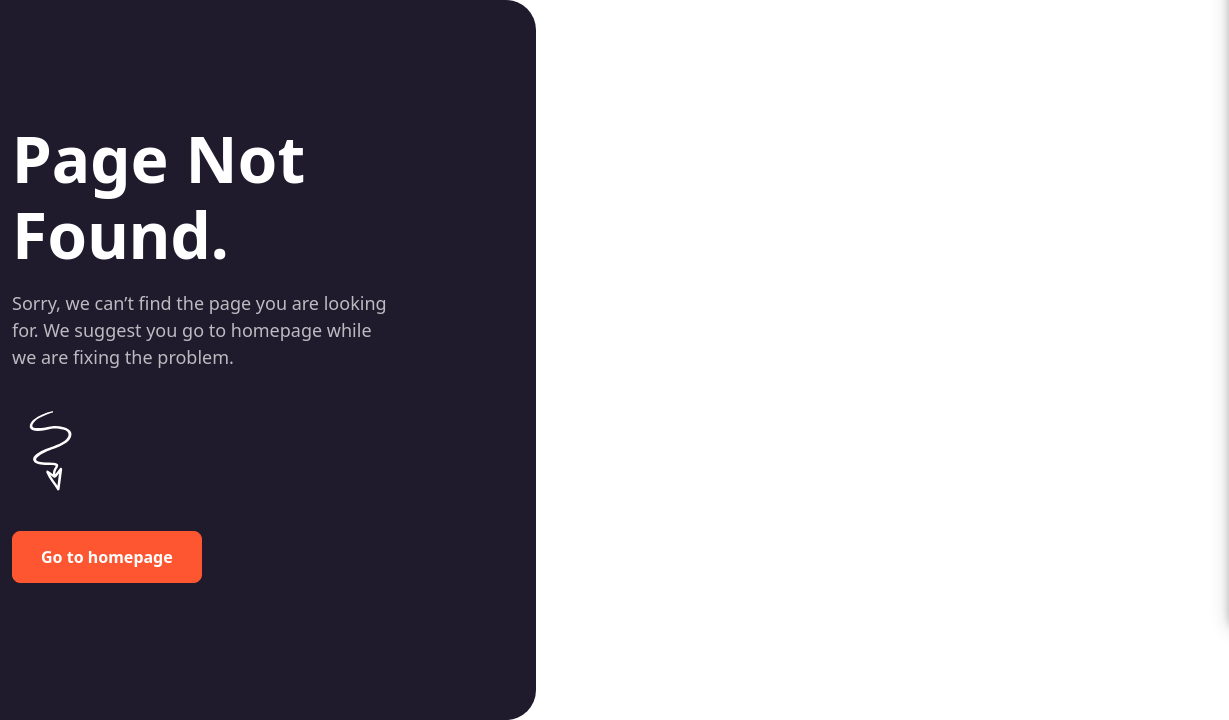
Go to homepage (107, 557)
